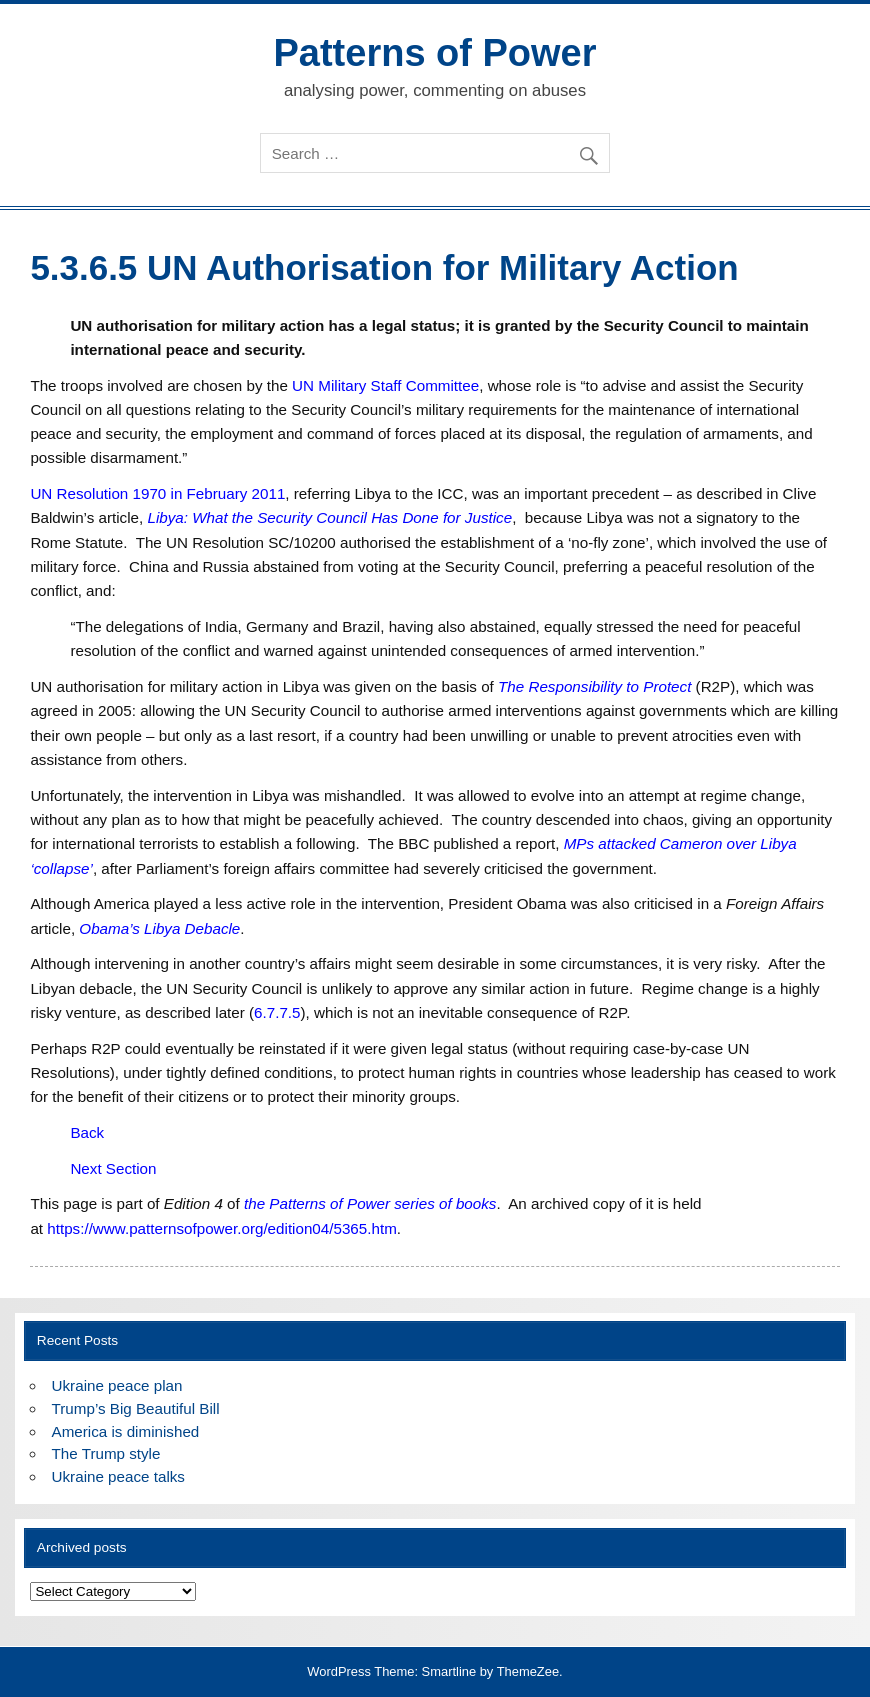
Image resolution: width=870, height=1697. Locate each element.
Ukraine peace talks (118, 1476)
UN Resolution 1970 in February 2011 (157, 493)
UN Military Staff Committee (385, 385)
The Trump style (106, 1453)
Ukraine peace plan (117, 1385)
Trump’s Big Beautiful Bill (136, 1408)
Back (87, 1132)
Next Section (113, 1168)
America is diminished (126, 1431)
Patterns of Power (434, 53)
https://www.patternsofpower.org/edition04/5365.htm (222, 1228)
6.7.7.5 (277, 1012)
